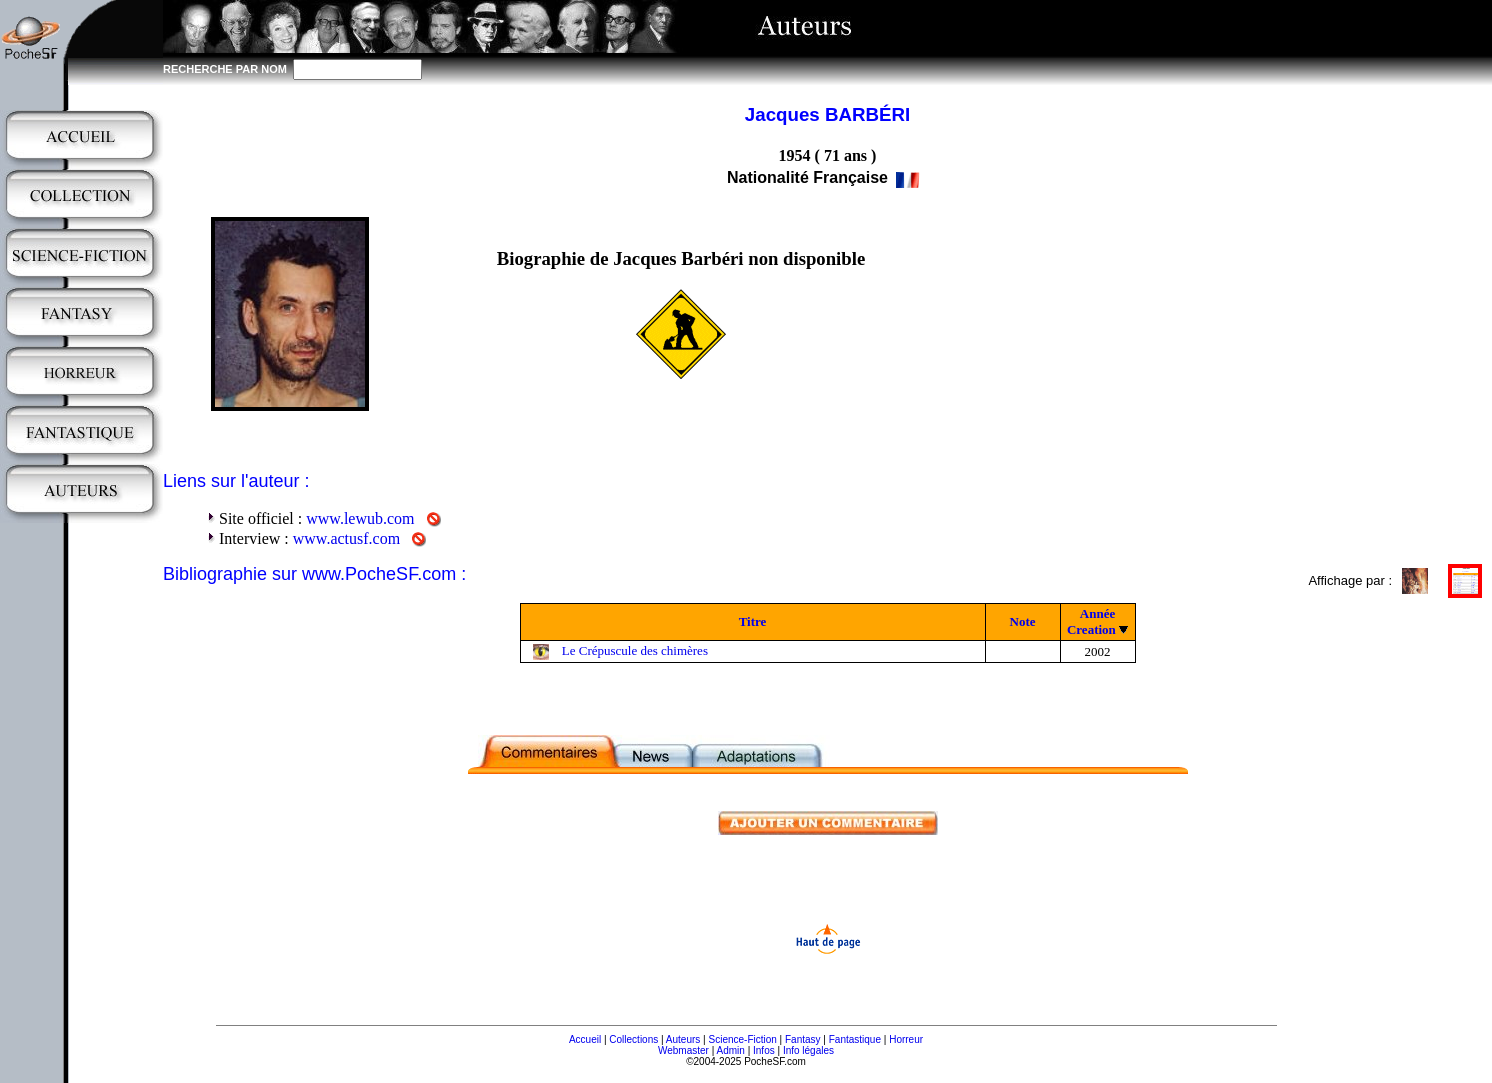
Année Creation (1091, 621)
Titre (753, 621)
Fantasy (803, 1039)
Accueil (585, 1039)
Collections (633, 1039)
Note (1023, 621)
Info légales (808, 1050)
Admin (731, 1050)
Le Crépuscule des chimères (635, 650)
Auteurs (683, 1039)
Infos (764, 1050)
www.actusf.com (346, 538)
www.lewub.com (360, 518)
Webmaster (683, 1050)
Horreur (906, 1039)
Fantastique (855, 1039)
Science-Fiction (742, 1039)
